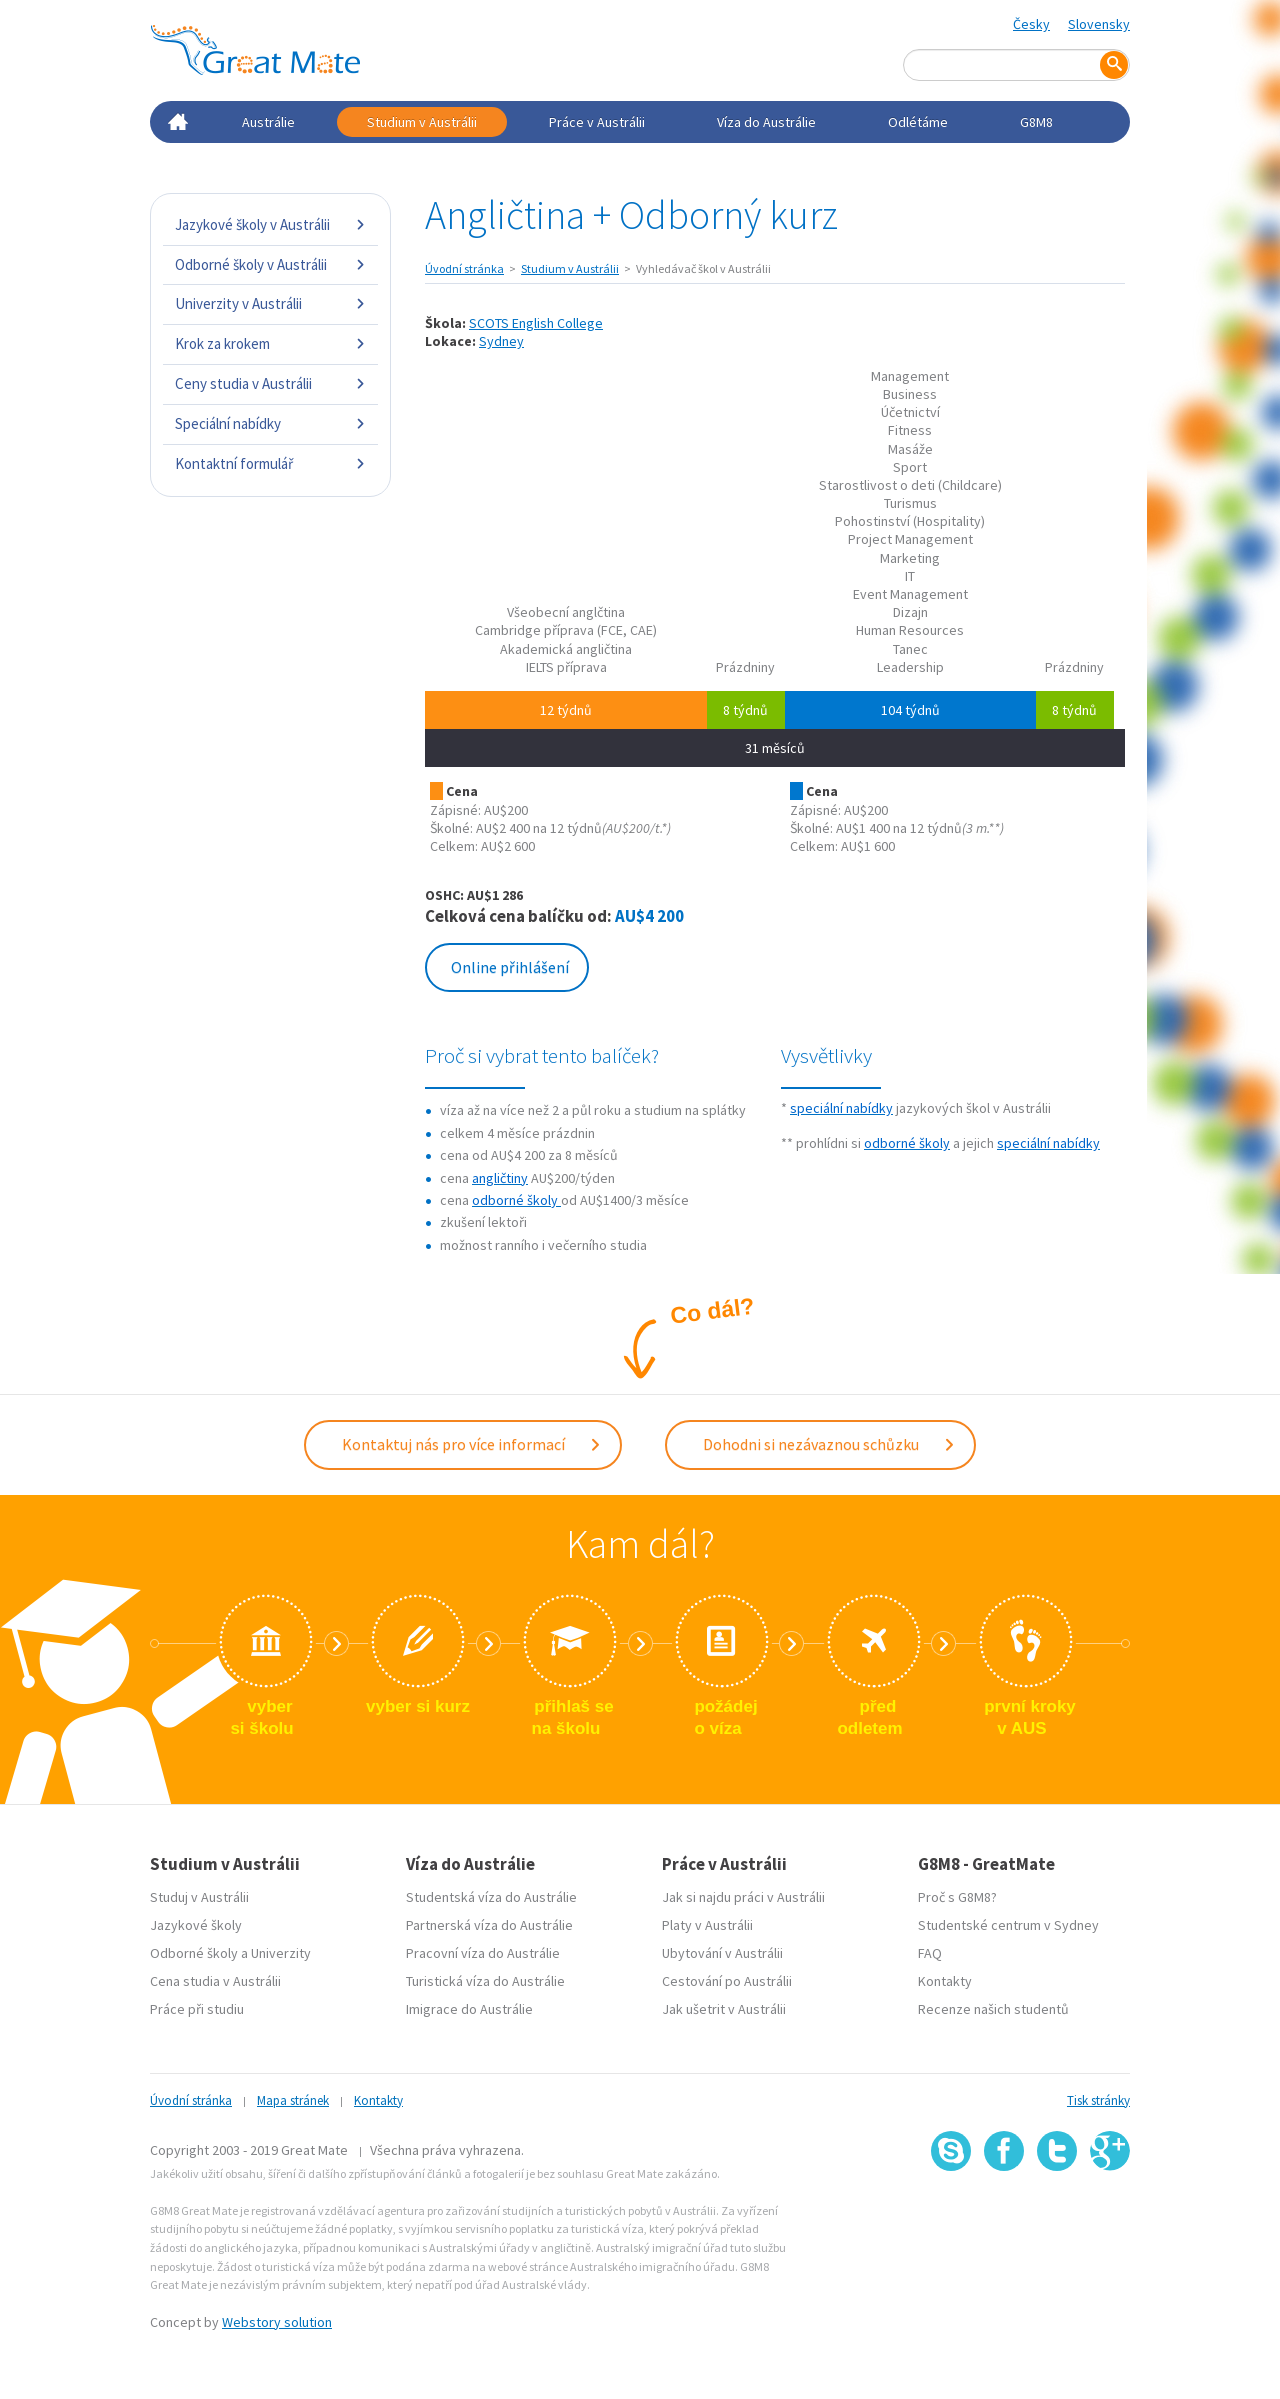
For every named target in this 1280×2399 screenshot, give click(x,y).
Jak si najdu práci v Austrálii (743, 1896)
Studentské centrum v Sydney (1008, 1924)
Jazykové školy (196, 1924)
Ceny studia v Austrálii (270, 383)
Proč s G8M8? (957, 1896)
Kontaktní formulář (270, 463)
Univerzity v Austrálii (270, 303)
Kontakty (945, 1980)
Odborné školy (194, 1952)
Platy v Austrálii (707, 1924)
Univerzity (281, 1952)
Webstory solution (277, 2321)
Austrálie (268, 122)
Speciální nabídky (270, 423)
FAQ (930, 1952)
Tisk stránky (1098, 2099)
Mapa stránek (293, 2099)
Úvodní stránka (464, 268)
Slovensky (1099, 24)
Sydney (501, 341)
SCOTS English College (536, 323)
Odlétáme (918, 122)
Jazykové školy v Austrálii (270, 224)
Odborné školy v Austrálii (270, 264)
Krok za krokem (270, 343)
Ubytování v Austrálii (722, 1952)
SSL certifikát (1057, 2214)
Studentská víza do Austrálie (491, 1896)
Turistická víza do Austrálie (485, 1980)
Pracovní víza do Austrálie (483, 1952)
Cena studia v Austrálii (215, 1980)
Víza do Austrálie (766, 122)
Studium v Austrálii (422, 122)
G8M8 (1036, 122)
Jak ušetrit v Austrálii (724, 2008)
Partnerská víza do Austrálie (489, 1924)
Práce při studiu (197, 2008)
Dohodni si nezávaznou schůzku (829, 1444)
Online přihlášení (510, 967)
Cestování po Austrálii (727, 1980)
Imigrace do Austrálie (469, 2008)
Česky (1031, 24)
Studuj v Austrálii (199, 1896)
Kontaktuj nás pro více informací (472, 1444)
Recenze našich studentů (993, 2008)
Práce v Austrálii (597, 122)
